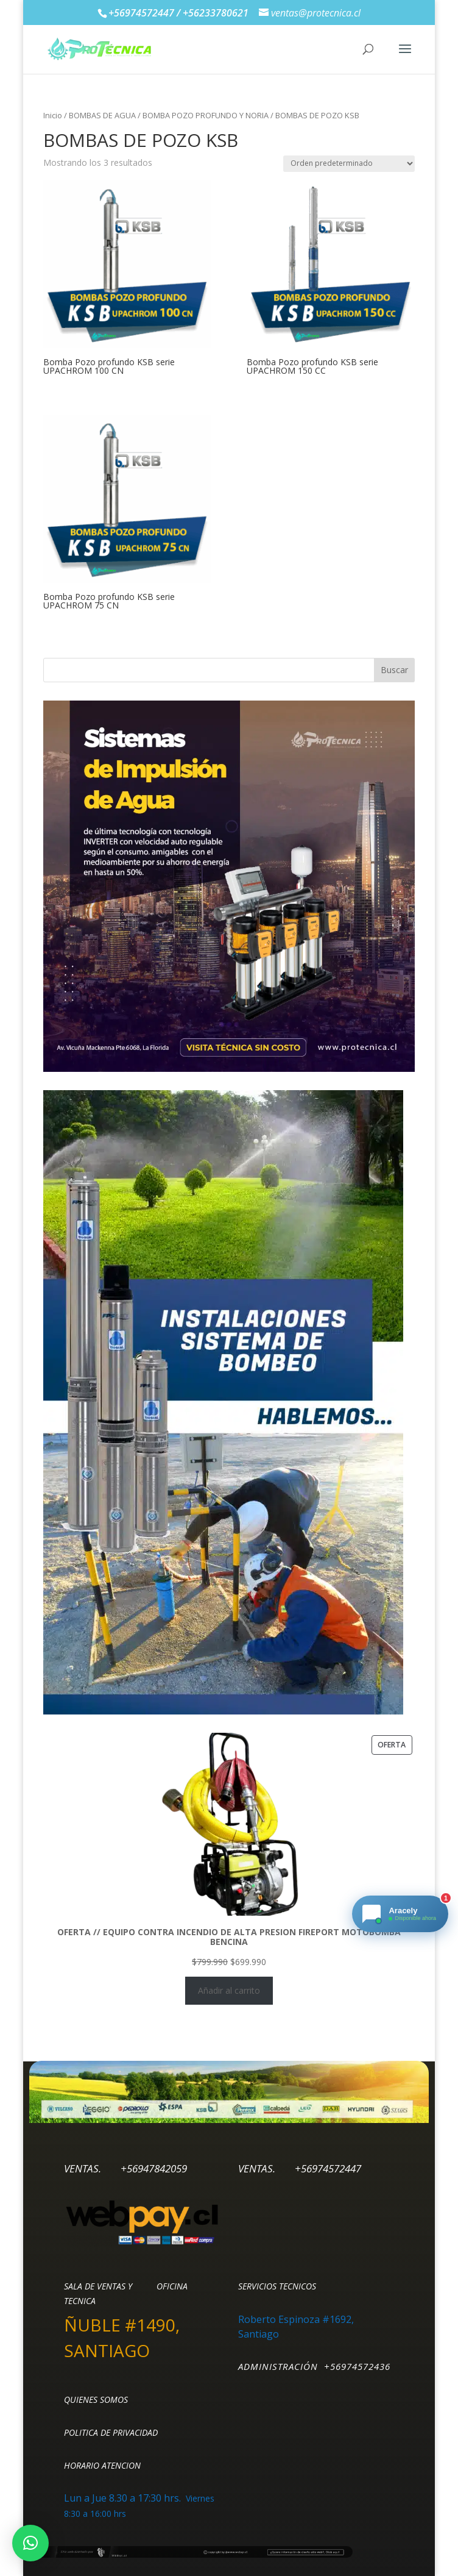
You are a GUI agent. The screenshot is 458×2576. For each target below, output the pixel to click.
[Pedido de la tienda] (349, 163)
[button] (30, 2543)
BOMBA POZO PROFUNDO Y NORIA (206, 115)
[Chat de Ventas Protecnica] (400, 1914)
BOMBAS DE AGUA (102, 115)
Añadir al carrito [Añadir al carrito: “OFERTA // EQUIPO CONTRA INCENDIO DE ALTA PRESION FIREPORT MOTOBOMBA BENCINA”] (229, 1990)
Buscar (394, 670)
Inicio (52, 115)
